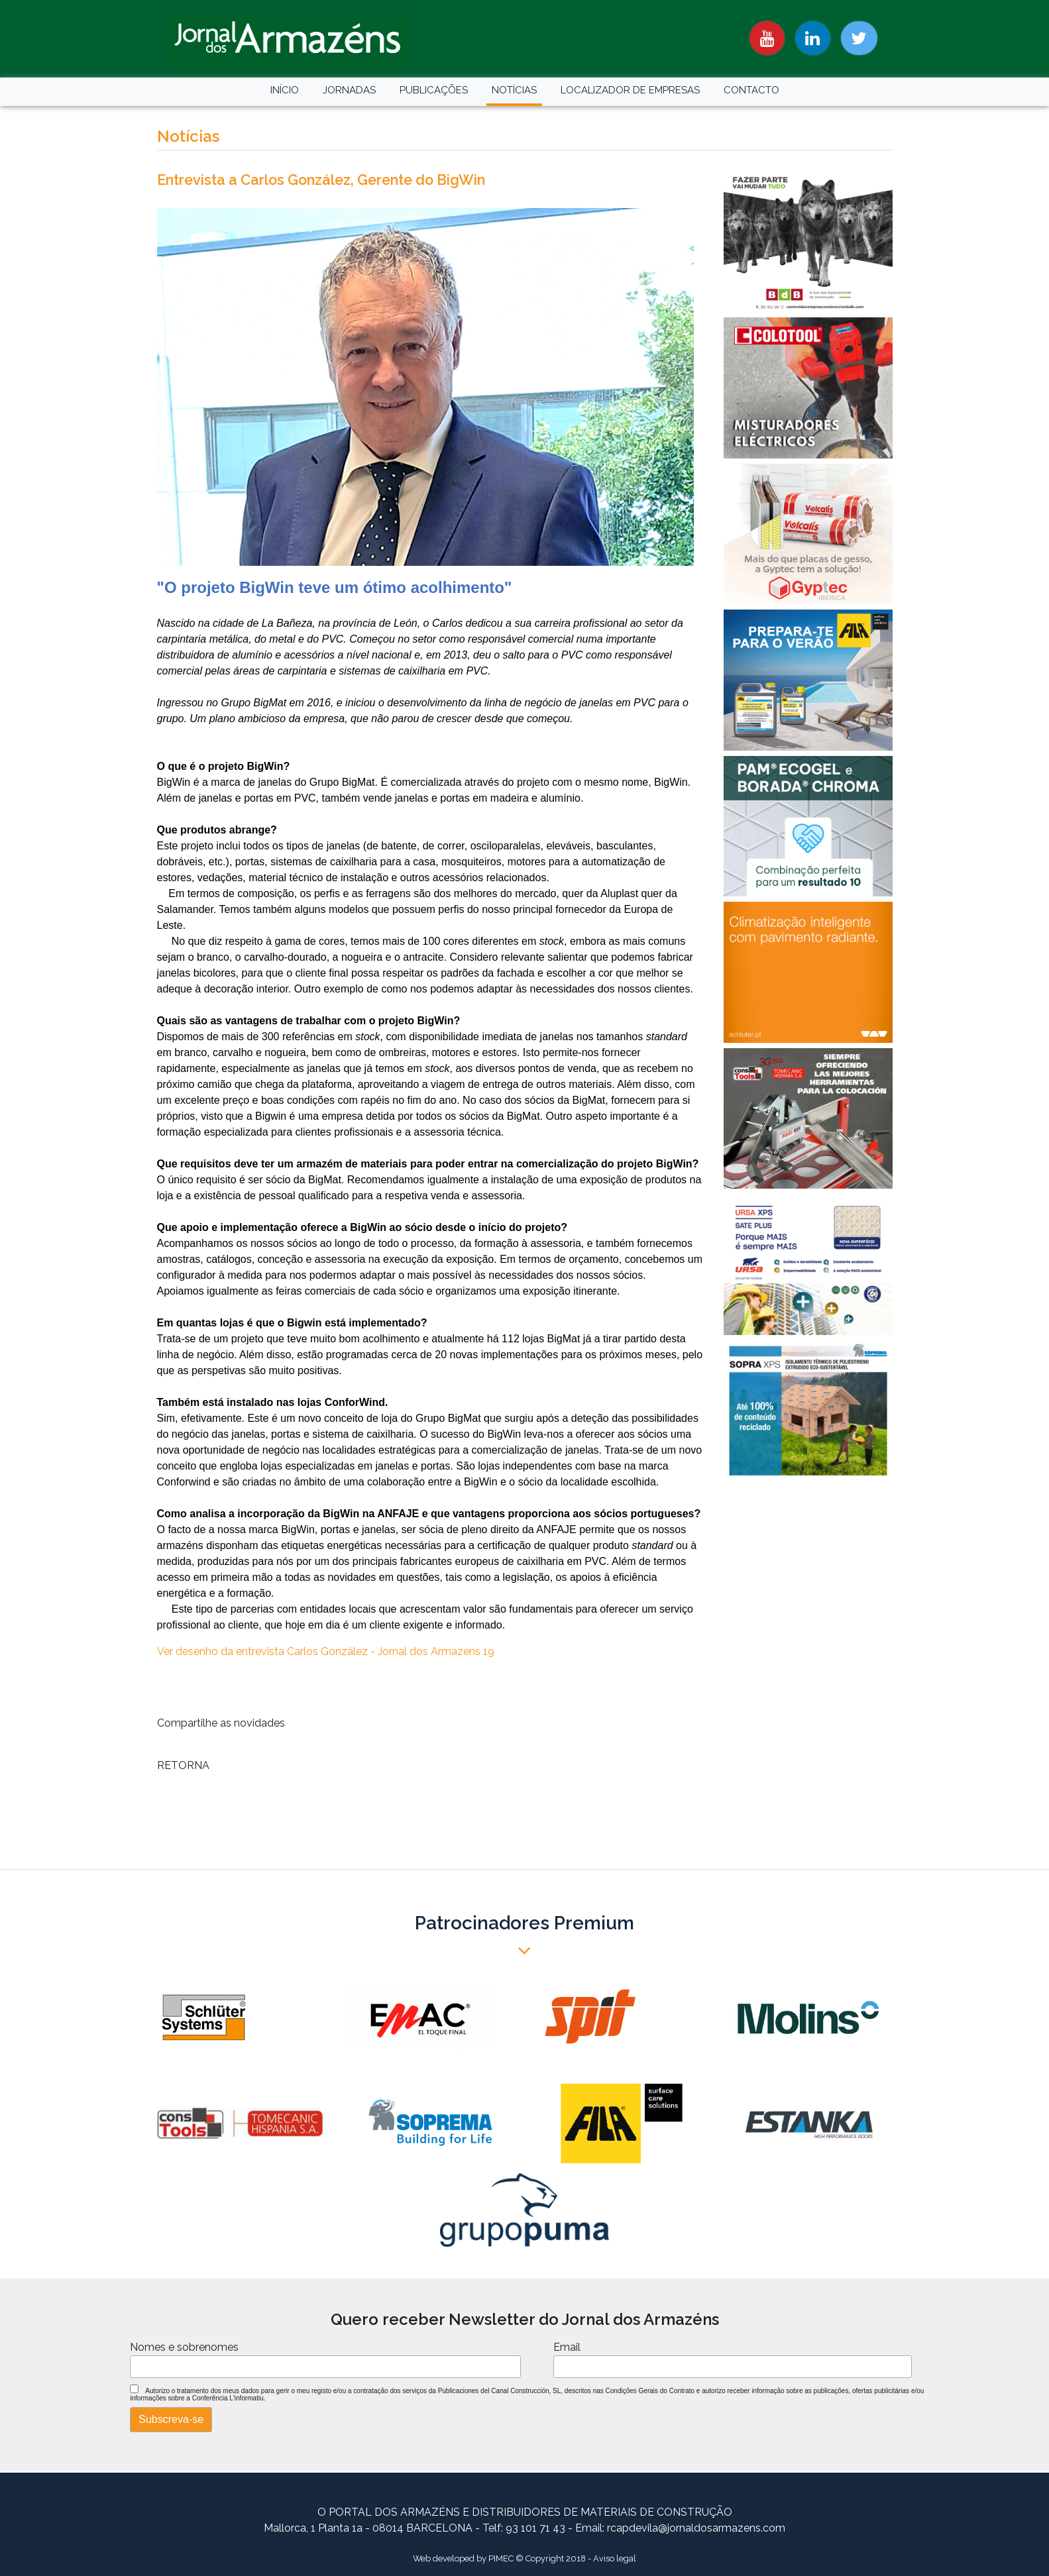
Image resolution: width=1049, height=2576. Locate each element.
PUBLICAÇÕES (434, 90)
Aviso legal (614, 2558)
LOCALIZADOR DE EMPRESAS (630, 90)
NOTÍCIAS (514, 90)
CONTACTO (751, 90)
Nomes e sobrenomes (184, 2347)
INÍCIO (284, 90)
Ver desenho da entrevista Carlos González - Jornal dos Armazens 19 (325, 1651)
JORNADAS (349, 90)
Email (566, 2347)
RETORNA (183, 1765)
